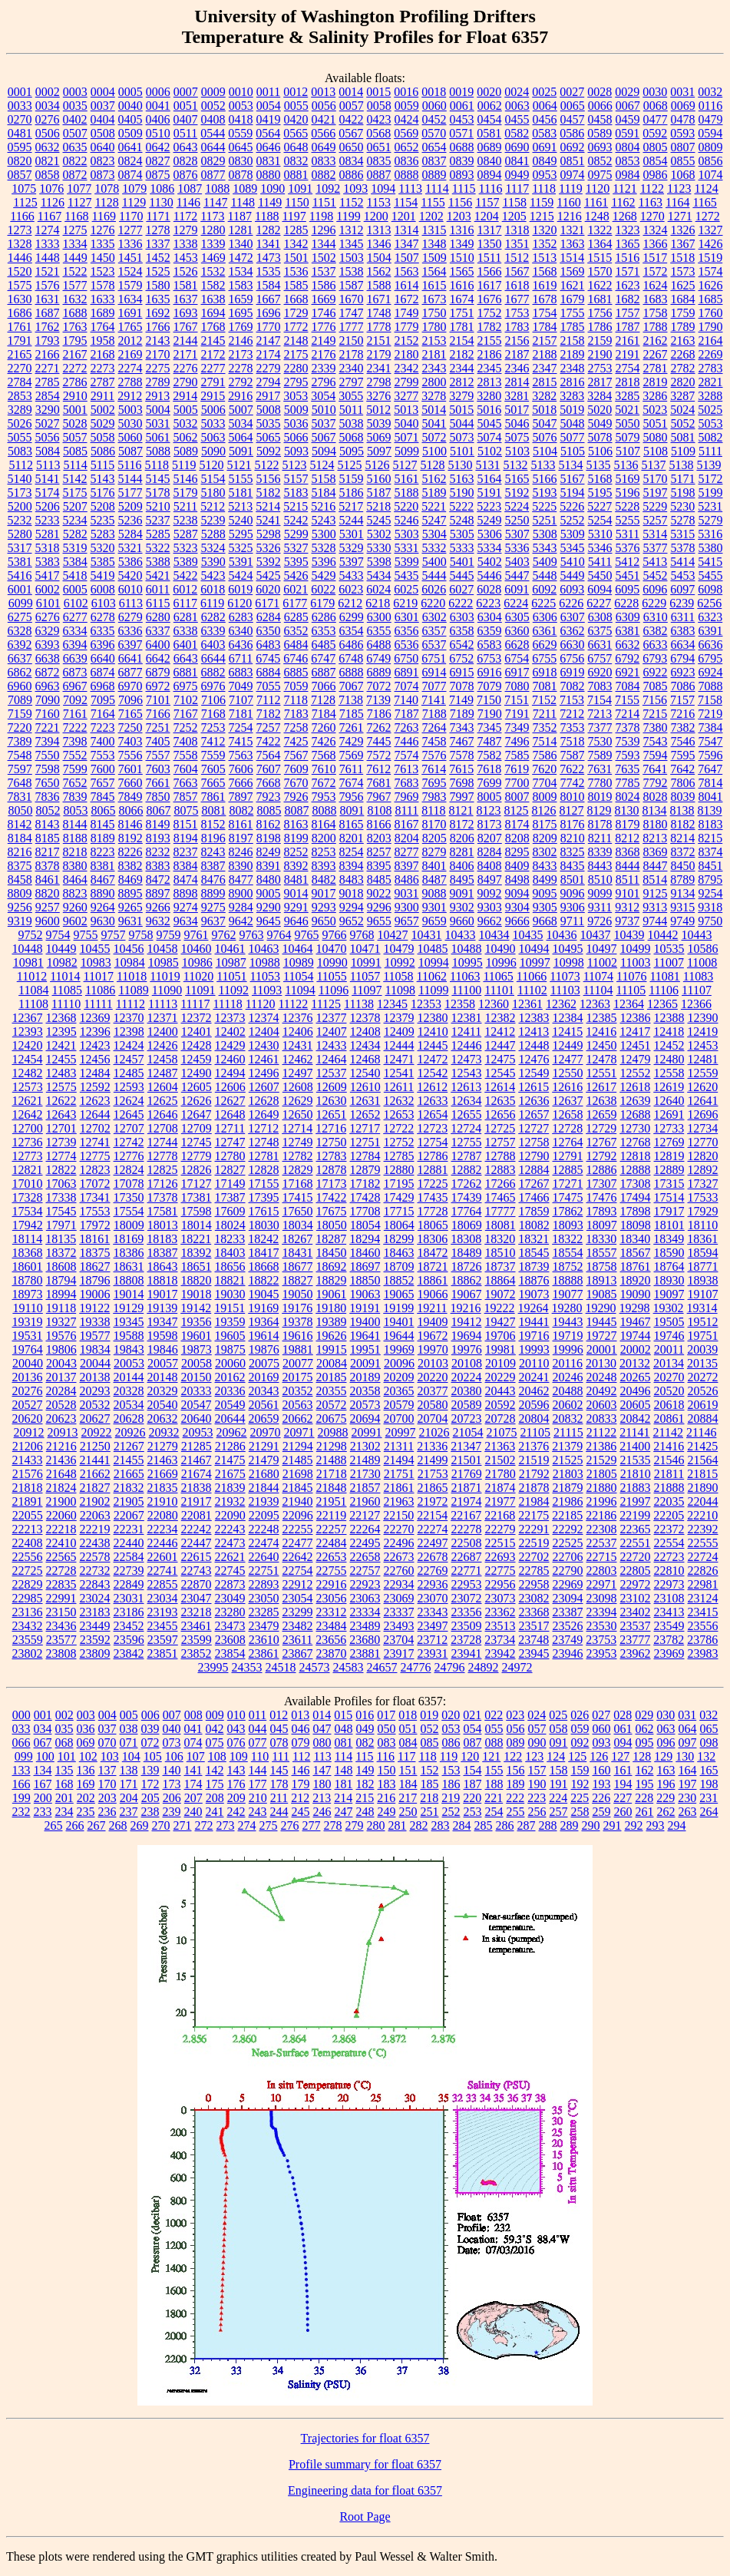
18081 (500, 1225)
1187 (240, 216)
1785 (572, 326)
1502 (324, 257)
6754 (516, 658)
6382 (655, 630)
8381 (103, 865)
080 (322, 1742)
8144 (75, 824)
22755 (331, 1570)
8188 (75, 838)
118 (427, 1756)
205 (150, 1797)
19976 (466, 1349)
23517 (534, 1625)
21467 (196, 1460)
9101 (628, 893)
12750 (331, 1142)
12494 (230, 1073)
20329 (162, 1390)
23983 (703, 1653)
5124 (321, 464)
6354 (351, 630)
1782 (489, 326)
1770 (268, 326)
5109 (683, 451)
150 (387, 1770)
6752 (461, 658)
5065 (268, 437)
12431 (297, 1045)
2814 (517, 382)
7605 (213, 768)
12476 (534, 1059)
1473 (268, 257)
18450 (331, 1252)
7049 (241, 686)
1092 (327, 188)
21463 (162, 1460)
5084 (47, 451)
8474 (185, 879)
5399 (407, 561)
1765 (130, 326)
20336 (230, 1390)
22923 (365, 1584)
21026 (434, 1432)
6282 (213, 616)
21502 (500, 1460)
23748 (533, 1639)
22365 (635, 1529)
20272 (703, 1377)
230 (687, 1797)
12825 (162, 1169)
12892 (703, 1169)
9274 (185, 907)
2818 (628, 382)
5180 (213, 492)
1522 (75, 271)
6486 (351, 644)
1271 (680, 216)
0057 (351, 105)
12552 (635, 1073)
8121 (461, 810)
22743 (196, 1570)
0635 (75, 147)
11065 (498, 976)
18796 (95, 1280)
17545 (61, 1211)
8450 (683, 865)
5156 (268, 478)
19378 (297, 1321)
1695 (241, 312)
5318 (47, 547)
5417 (47, 575)
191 (559, 1784)
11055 (331, 976)
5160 (379, 478)
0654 (434, 147)
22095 (264, 1515)
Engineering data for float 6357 (365, 2490)
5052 (683, 423)
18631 (129, 1266)
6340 (241, 630)
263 (688, 1811)
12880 (399, 1169)
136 (86, 1770)
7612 (378, 768)
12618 (634, 1086)
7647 (710, 768)
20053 (129, 1363)
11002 (602, 962)
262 (666, 1811)
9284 (241, 907)
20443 (500, 1390)
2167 (75, 354)
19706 (500, 1335)
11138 (359, 1003)
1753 (517, 312)
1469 (213, 257)
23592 (95, 1639)
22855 (162, 1584)
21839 (230, 1487)
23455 (162, 1625)
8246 (241, 851)
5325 (241, 547)
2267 (655, 354)
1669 (324, 299)
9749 (682, 921)
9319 (20, 921)
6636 (711, 644)
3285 (627, 395)
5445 (462, 575)
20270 (669, 1377)
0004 (103, 91)
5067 (324, 437)
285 (483, 1825)
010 (236, 1714)
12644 (95, 1114)
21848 (331, 1487)
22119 (331, 1515)
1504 (379, 257)
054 (473, 1728)
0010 (241, 91)
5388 (158, 561)
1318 (517, 229)
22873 (230, 1584)
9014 (296, 893)
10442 (663, 934)
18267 (297, 1238)
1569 (572, 271)
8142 (20, 824)
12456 (95, 1059)
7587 (572, 755)
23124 (703, 1598)
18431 (297, 1252)
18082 (534, 1225)
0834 (351, 160)
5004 (158, 409)
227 (622, 1797)
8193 (158, 838)
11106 (664, 990)
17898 (635, 1211)
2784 (20, 382)
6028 (489, 589)
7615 (461, 768)
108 (217, 1756)
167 (43, 1784)
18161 (94, 1238)
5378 (683, 547)
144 (258, 1770)
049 (365, 1728)
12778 (162, 1155)
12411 (466, 1031)
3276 (378, 395)
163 (666, 1770)
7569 (351, 755)
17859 (534, 1211)
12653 (399, 1114)
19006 (95, 1294)
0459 (628, 119)
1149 (270, 202)
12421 (61, 1045)
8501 (572, 879)
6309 (628, 616)
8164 (324, 824)
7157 (682, 699)
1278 (158, 229)
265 (54, 1825)
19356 (196, 1321)
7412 (213, 741)
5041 (434, 423)
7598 (47, 768)
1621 (572, 285)
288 (548, 1825)
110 (260, 1756)
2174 (268, 354)
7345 (489, 727)
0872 (75, 174)
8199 (296, 838)
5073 (462, 437)
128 (642, 1756)
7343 (462, 727)
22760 (399, 1570)
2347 (545, 368)
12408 (365, 1031)
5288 (213, 534)
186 (451, 1784)
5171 (683, 478)
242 (236, 1811)
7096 (130, 699)
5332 (434, 547)
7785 (628, 782)
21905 (129, 1501)
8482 (324, 879)
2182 (462, 354)
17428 (365, 1197)
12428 (196, 1045)
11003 (635, 962)
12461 (264, 1059)
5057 (75, 437)
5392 (268, 561)
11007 (669, 962)
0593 (682, 133)
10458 (162, 948)
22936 (433, 1584)
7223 (103, 727)
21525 (568, 1460)
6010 (130, 589)
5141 (47, 478)
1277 (130, 229)
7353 (572, 727)
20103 (433, 1363)
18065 (433, 1225)
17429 (399, 1197)
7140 (406, 699)
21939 (264, 1501)
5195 (600, 492)
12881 (433, 1169)
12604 (162, 1086)
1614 (407, 285)
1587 (351, 285)
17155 (264, 1183)
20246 (568, 1377)
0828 (185, 160)
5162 (434, 478)
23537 (635, 1625)
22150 (398, 1515)
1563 (407, 271)
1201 (403, 216)
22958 (534, 1584)
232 (21, 1811)
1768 (213, 326)
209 (236, 1797)
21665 (129, 1473)
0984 (628, 174)
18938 (703, 1280)
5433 (351, 575)
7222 (75, 727)
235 (86, 1811)
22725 (27, 1570)
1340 (241, 243)
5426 (296, 575)
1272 (707, 216)
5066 (296, 437)
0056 (324, 105)
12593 (129, 1086)
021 (472, 1714)
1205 (514, 216)
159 (580, 1770)
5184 (324, 492)
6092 (544, 589)
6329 (47, 630)
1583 (241, 285)
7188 (434, 713)
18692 (331, 1266)
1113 (410, 188)
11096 (333, 990)
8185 (47, 838)
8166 (379, 824)
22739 (129, 1570)
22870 (196, 1584)
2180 (407, 354)
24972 (517, 1667)
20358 (365, 1390)
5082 (711, 437)
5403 (517, 561)
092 (580, 1742)
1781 (462, 326)
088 (494, 1742)
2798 (379, 382)
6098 (710, 589)
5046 (517, 423)
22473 (230, 1542)
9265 (130, 907)
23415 (703, 1612)
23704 (398, 1639)
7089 (20, 699)
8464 (75, 879)
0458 (600, 119)
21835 (162, 1487)
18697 (365, 1266)
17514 (669, 1197)
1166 (22, 216)
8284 (489, 851)
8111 (406, 810)
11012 (32, 976)
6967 (75, 686)
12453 (703, 1045)
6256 (709, 603)
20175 (297, 1377)
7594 (655, 755)
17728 (433, 1211)
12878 (331, 1169)
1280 (213, 229)
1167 (49, 216)
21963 (399, 1501)
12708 (162, 1128)
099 (24, 1756)
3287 (682, 395)
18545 (534, 1252)
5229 (654, 506)
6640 (103, 658)
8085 (268, 810)
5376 (628, 547)
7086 (683, 686)
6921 (628, 672)
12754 (433, 1142)
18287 (330, 1238)
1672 (407, 299)
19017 (162, 1294)
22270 (399, 1529)
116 (386, 1756)
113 (322, 1756)
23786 (702, 1639)
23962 (635, 1653)
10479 (399, 948)
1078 (106, 188)
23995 (213, 1667)
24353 (247, 1667)
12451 (635, 1045)
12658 (568, 1114)
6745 (268, 658)
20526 (703, 1390)
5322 (158, 547)
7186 (379, 713)
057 (537, 1728)
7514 (545, 741)
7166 (158, 713)
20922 (96, 1432)
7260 (324, 727)
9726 (599, 921)
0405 (130, 119)
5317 (20, 547)
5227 (599, 506)
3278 (433, 395)
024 (536, 1714)
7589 (600, 755)
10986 (197, 962)
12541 (399, 1073)
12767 (601, 1142)
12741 (95, 1142)
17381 (196, 1197)
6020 (268, 589)
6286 (324, 616)
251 (430, 1811)
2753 (600, 368)
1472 (241, 257)
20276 (27, 1390)
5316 (710, 534)
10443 (697, 934)
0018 (433, 91)
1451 (130, 257)
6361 (545, 630)
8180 (655, 824)
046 (301, 1728)
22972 (635, 1584)
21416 (668, 1446)
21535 (635, 1460)
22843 (95, 1584)
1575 (20, 285)
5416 (20, 575)
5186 (351, 492)
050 (387, 1728)
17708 (365, 1211)
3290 (47, 409)
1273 (20, 229)
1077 (79, 188)
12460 (230, 1059)
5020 (599, 409)
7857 (185, 796)
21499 (433, 1460)
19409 (433, 1321)
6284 (268, 616)
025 (558, 1714)
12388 (669, 1017)
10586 (703, 948)
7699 (489, 782)
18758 (601, 1266)
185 (430, 1784)
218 (429, 1797)
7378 (628, 727)
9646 (296, 921)
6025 (406, 589)
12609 (331, 1086)
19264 (533, 1307)
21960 (365, 1501)
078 (279, 1742)
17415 (297, 1197)
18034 (297, 1225)
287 (526, 1825)
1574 (711, 271)
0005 (130, 91)
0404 (103, 119)
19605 (230, 1335)
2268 (683, 354)
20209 (399, 1377)
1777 (351, 326)
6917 (517, 672)
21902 (95, 1501)
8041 (711, 796)
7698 (462, 782)
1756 (600, 312)
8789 (682, 879)
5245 (379, 520)
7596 (711, 755)
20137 (61, 1377)
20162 (230, 1377)
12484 (95, 1073)
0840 (489, 160)
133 (21, 1770)
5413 (654, 561)
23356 (466, 1612)
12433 (331, 1045)
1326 (683, 229)
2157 (545, 340)
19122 (94, 1307)
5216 (323, 506)
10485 (433, 948)
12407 (331, 1031)
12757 (500, 1142)
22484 (331, 1542)
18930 (669, 1280)
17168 (297, 1183)
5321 (130, 547)
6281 (185, 616)
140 (172, 1770)
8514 (654, 879)
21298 (331, 1446)
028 (622, 1714)
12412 (499, 1031)
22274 (433, 1529)
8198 (268, 838)
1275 (75, 229)
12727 (533, 1128)
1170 (131, 216)
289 (569, 1825)
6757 (599, 658)
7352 (545, 727)
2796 (324, 382)
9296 (379, 907)
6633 (655, 644)
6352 (296, 630)
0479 (711, 119)
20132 (634, 1363)
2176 (324, 354)
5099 (407, 451)
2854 (47, 395)
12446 (466, 1045)
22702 (534, 1556)
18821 (230, 1280)
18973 (27, 1294)
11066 (532, 976)
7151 (516, 699)
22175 (533, 1515)
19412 (466, 1321)
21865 (433, 1487)
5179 (185, 492)
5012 (378, 409)
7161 (75, 713)
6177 (294, 603)
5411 (600, 561)
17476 (601, 1197)
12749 (297, 1142)
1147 (215, 202)
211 (279, 1797)
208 (215, 1797)
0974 (572, 174)
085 (430, 1742)
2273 (103, 368)
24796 (449, 1667)
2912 (129, 395)
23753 (601, 1639)
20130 (601, 1363)
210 (258, 1797)
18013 (162, 1225)
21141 (634, 1432)
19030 (230, 1294)
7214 (627, 713)
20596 (534, 1404)
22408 (27, 1542)
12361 (527, 1003)
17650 (297, 1211)
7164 (103, 713)
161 (623, 1770)
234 (64, 1811)
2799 (407, 382)
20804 (534, 1418)
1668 (296, 299)
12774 (61, 1155)
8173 (489, 824)
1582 (213, 285)
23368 (534, 1612)
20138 (95, 1377)
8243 (213, 851)
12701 (61, 1128)
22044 (703, 1501)
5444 (434, 575)
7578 (462, 755)
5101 (462, 451)
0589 (599, 133)
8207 (489, 838)
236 (107, 1811)
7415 (241, 741)
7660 (130, 782)
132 (706, 1756)
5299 (296, 534)
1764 (103, 326)
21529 (601, 1460)
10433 (460, 934)
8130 (627, 810)
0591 (627, 133)
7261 (351, 727)
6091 (516, 589)
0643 (185, 147)
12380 (433, 1017)
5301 (351, 534)
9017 (324, 893)
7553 (103, 755)
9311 (600, 907)
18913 (601, 1280)
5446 (489, 575)
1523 (103, 271)
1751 (462, 312)
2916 (240, 395)
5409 (545, 561)
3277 (406, 395)
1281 (241, 229)
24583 (348, 1667)
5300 (324, 534)
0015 (378, 91)
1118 (544, 188)
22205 (668, 1515)
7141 (433, 699)
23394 (601, 1612)
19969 (399, 1349)
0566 (323, 133)
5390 (213, 561)
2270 (20, 368)
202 (86, 1797)
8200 (324, 838)
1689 (103, 312)
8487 (434, 879)
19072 (500, 1294)
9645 (268, 921)
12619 (668, 1086)
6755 (544, 658)
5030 (130, 423)
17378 (162, 1197)
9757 (113, 934)
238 (150, 1811)
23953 (601, 1653)
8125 (516, 810)
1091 (300, 188)
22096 (297, 1515)
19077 (568, 1294)
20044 (95, 1363)
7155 (627, 699)
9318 (710, 907)
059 (580, 1728)
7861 (213, 796)
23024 (95, 1598)
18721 (433, 1266)
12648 (230, 1114)
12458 (162, 1059)
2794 (268, 382)
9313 (654, 907)
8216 (20, 851)
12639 (635, 1100)
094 (623, 1742)
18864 (500, 1280)
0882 (324, 174)
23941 (466, 1653)
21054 (468, 1432)
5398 (379, 561)
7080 (517, 686)
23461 (196, 1625)
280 (376, 1825)
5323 (185, 547)
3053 (295, 395)
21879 (568, 1487)
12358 (459, 1003)
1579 (130, 285)
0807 (683, 147)
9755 (86, 934)
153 (451, 1770)
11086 (100, 990)
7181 (241, 713)
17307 (601, 1183)
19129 (128, 1307)
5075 (517, 437)
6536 (407, 644)
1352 (545, 243)
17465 (500, 1197)
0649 (324, 147)
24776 (416, 1667)
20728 (500, 1418)
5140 (20, 478)
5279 (711, 520)
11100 (466, 990)
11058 (398, 976)
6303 (462, 616)
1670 (351, 299)
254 (494, 1811)
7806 (683, 782)
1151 (324, 202)
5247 (434, 520)
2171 (185, 354)
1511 (489, 257)
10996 (501, 962)
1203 (459, 216)
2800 (434, 382)
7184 (324, 713)
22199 (634, 1515)
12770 (703, 1142)
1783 (517, 326)
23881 (365, 1653)
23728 (466, 1639)
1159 (541, 202)
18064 (399, 1225)
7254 (241, 727)
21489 (365, 1460)
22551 (635, 1542)
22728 (61, 1570)
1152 (351, 202)
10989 (298, 962)
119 (448, 1756)
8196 (213, 838)
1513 (544, 257)
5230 (682, 506)
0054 (268, 105)
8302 (545, 851)
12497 (297, 1073)
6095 (627, 589)
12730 (634, 1128)
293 (655, 1825)
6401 (185, 644)
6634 (683, 644)
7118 (296, 699)
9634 (185, 921)
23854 (230, 1653)
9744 (654, 921)
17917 (669, 1211)
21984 (534, 1501)
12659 (601, 1114)
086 (451, 1742)
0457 (572, 119)
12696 (703, 1114)
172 (150, 1784)
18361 (702, 1238)
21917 (196, 1501)
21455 (129, 1460)
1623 (628, 285)
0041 (158, 105)
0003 (75, 91)
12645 (129, 1114)
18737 (500, 1266)
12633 (433, 1100)
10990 (332, 962)
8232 (158, 851)
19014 (129, 1294)
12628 (264, 1100)
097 (688, 1742)
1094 (383, 188)
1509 (434, 257)
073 (172, 1742)
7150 (489, 699)
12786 (433, 1155)
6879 (158, 672)
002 (64, 1714)
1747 (351, 312)
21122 (601, 1432)
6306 (545, 616)
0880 (268, 174)
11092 (234, 990)
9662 (489, 921)
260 (623, 1811)
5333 (462, 547)
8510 (600, 879)
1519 (710, 257)
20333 (196, 1390)
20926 (130, 1432)
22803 (601, 1570)
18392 (196, 1252)
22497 (433, 1542)
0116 (710, 105)
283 (440, 1825)
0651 (379, 147)
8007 (517, 796)
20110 (534, 1363)
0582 (516, 133)
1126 (52, 202)
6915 (462, 672)
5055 (20, 437)
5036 (296, 423)
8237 (185, 851)
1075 (24, 188)
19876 (264, 1349)
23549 (669, 1625)
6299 (351, 616)
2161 (628, 340)
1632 (75, 299)
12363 (595, 1003)
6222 (460, 603)
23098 (601, 1598)
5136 (625, 464)
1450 (103, 257)
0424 (407, 119)
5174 (47, 492)
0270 (20, 119)
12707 (129, 1128)
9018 (351, 893)
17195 (399, 1183)
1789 (683, 326)
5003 (130, 409)
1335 (103, 243)
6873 (75, 672)
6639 (75, 658)
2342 (407, 368)
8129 (599, 810)
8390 (241, 865)
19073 (534, 1294)
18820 (196, 1280)
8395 (379, 865)
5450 (600, 575)
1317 (489, 229)
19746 (669, 1335)
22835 (61, 1584)
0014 (351, 91)
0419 (268, 119)
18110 (703, 1225)
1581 (185, 285)
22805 (635, 1570)
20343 (264, 1390)
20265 (635, 1377)
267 (97, 1825)
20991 (367, 1432)
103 (110, 1756)
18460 (365, 1252)
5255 (628, 520)
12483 (61, 1073)
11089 (133, 990)
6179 (322, 603)
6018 (212, 589)
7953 (324, 796)
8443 (600, 865)
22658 (365, 1556)
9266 (158, 907)
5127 (404, 464)
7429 (351, 741)
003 (86, 1714)
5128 (432, 464)
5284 (130, 534)
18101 (669, 1225)
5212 (212, 506)
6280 (158, 616)
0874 (130, 174)
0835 (379, 160)
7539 (628, 741)
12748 (264, 1142)
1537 (324, 271)
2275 (158, 368)
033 (21, 1728)
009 (215, 1714)
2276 (185, 368)
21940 (297, 1501)
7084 (628, 686)
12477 (568, 1059)
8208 (517, 838)
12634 (466, 1100)
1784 (545, 326)
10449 (61, 948)
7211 (545, 713)
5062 (185, 437)
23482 (297, 1625)
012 (278, 1714)
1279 (185, 229)
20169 (264, 1377)
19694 (466, 1335)
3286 (654, 395)
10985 (163, 962)
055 (494, 1728)
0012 (295, 91)
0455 (517, 119)
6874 (103, 672)
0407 (185, 119)
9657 (407, 921)
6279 (130, 616)
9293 (324, 907)
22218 (61, 1529)
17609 (230, 1211)
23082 (534, 1598)
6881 (185, 672)
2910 (75, 395)
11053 (265, 976)
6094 (599, 589)
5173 (20, 492)
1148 (242, 202)
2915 (212, 395)
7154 (599, 699)
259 (602, 1811)
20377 (433, 1390)
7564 (268, 755)
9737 (627, 921)
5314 (654, 534)
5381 (20, 561)
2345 (489, 368)
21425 (702, 1446)
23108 (669, 1598)
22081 (196, 1515)
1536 (296, 271)
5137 (653, 464)
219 (450, 1797)
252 (451, 1811)
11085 (67, 990)
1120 (597, 188)
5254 (600, 520)
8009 (545, 796)
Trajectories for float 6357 (365, 2438)
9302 (462, 907)
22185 (567, 1515)
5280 (20, 534)
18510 (500, 1252)
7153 (572, 699)
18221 (195, 1238)
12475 (500, 1059)
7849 (130, 796)
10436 (562, 934)
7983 (434, 796)
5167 (572, 478)
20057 (162, 1363)
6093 (572, 589)
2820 (683, 382)
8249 (268, 851)
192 (580, 1784)
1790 (711, 326)
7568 (324, 755)
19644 (399, 1335)
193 (602, 1784)
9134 (683, 893)
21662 (95, 1473)
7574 (407, 755)
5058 (103, 437)
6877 (130, 672)
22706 (568, 1556)
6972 (158, 686)
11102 (532, 990)
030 (665, 1714)
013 (300, 1714)
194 (623, 1784)
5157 (296, 478)
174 (193, 1784)
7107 (241, 699)
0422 (351, 119)
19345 (129, 1321)
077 (258, 1742)
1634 (130, 299)
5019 (572, 409)
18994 (61, 1294)
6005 (75, 589)
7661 (158, 782)
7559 (213, 755)
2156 (517, 340)
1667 (268, 299)
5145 (158, 478)
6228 (626, 603)
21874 (500, 1487)
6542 (462, 644)
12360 (493, 1003)
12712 (263, 1128)
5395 (296, 561)
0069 (683, 105)
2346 (517, 368)
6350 (268, 630)
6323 (710, 616)
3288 (710, 395)
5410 (572, 561)
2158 (572, 340)
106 (174, 1756)
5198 (683, 492)
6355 (379, 630)
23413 (669, 1612)
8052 (47, 810)
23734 (499, 1639)
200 (43, 1797)
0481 (20, 133)
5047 (545, 423)
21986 (568, 1501)
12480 (669, 1059)
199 (21, 1797)
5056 (47, 437)
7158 (710, 699)
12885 (568, 1169)
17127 (196, 1183)
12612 (432, 1086)
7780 (600, 782)
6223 (488, 603)
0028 (599, 91)
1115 (464, 188)
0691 (545, 147)
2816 (572, 382)
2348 (572, 368)
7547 (711, 741)
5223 (489, 506)
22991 (61, 1598)
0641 (130, 147)
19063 (365, 1294)
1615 (434, 285)
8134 (654, 810)
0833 (324, 160)
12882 (466, 1169)
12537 (331, 1073)
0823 (103, 160)
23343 (433, 1612)
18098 (635, 1225)
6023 (351, 589)
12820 (703, 1155)
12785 (399, 1155)
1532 (213, 271)
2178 (351, 354)
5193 (545, 492)
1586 (324, 285)
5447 (517, 575)
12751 (365, 1142)
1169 (104, 216)
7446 (407, 741)
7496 (517, 741)
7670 (296, 782)
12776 (129, 1155)
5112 (21, 464)
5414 (682, 561)
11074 (598, 976)
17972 (95, 1225)
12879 (365, 1169)
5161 (407, 478)
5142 (75, 478)
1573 (683, 271)
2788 (130, 382)
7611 (351, 768)
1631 (47, 299)
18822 (264, 1280)
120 (470, 1756)
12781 (264, 1155)
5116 (129, 464)
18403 (230, 1252)
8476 (213, 879)
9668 (545, 921)
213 (321, 1797)
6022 (323, 589)
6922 (655, 672)
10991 (366, 962)
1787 (628, 326)
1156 (460, 202)
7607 (268, 768)
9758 (141, 934)
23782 (668, 1639)
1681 (600, 299)
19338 (95, 1321)
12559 (703, 1073)
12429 (230, 1045)
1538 (351, 271)
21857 (365, 1487)
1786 (600, 326)
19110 (27, 1307)
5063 (213, 437)
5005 (185, 409)
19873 (196, 1349)
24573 (314, 1667)
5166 (545, 478)
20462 (534, 1390)
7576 (434, 755)
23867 (297, 1653)
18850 (365, 1280)
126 (599, 1756)
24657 (382, 1667)
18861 (433, 1280)
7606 (241, 768)
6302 (434, 616)
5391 (241, 561)
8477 (241, 879)
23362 (500, 1612)
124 (556, 1756)
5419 (103, 575)
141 (193, 1770)
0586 (572, 133)
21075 (502, 1432)
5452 (655, 575)
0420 (296, 119)
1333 (47, 243)
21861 (399, 1487)
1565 (462, 271)
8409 (517, 865)
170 (107, 1784)
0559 (240, 133)
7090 (47, 699)
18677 (297, 1266)
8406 (462, 865)
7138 (351, 699)
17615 (264, 1211)
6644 (213, 658)
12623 (95, 1100)
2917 (268, 395)
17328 (27, 1197)
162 (645, 1770)
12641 (703, 1100)
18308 (466, 1238)
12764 (568, 1142)
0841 (517, 160)
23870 (331, 1653)
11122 (293, 1003)
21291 (264, 1446)
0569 (406, 133)
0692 (572, 147)
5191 (489, 492)
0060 (434, 105)
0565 (295, 133)
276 (290, 1825)
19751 (703, 1335)
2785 (47, 382)
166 (21, 1784)
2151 (379, 340)
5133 (542, 464)
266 (75, 1825)
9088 (434, 893)
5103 (517, 451)
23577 (61, 1639)
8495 (462, 879)
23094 (568, 1598)
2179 (379, 354)
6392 (20, 644)
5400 (434, 561)
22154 (432, 1515)
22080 (162, 1515)
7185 (351, 713)
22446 (162, 1542)
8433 (545, 865)
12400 (162, 1031)
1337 (158, 243)
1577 (75, 285)
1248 (597, 216)
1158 (515, 202)
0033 (20, 105)
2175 (296, 354)
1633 (103, 299)
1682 (628, 299)
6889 (379, 672)
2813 (489, 382)
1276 (103, 229)
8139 (710, 810)
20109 (500, 1363)
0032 (710, 91)
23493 (399, 1625)
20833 (601, 1418)
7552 (75, 755)
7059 (296, 686)
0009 (213, 91)
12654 (433, 1114)
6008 (103, 589)
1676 (489, 299)
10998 (568, 962)
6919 (572, 672)
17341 (95, 1197)
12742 (129, 1142)
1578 (103, 285)
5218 (378, 506)
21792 (534, 1473)
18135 (60, 1238)
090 (537, 1742)
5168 (600, 478)
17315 (669, 1183)
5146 (185, 478)
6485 (324, 644)
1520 (20, 271)
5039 (379, 423)
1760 (711, 312)
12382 (500, 1017)
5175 (75, 492)
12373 (230, 1017)
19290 (601, 1307)
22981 (703, 1584)
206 (172, 1797)
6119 (212, 603)
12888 (635, 1169)
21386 (601, 1446)
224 (558, 1797)
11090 (167, 990)
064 (688, 1728)
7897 (241, 796)
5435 (407, 575)
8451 (711, 865)
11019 (165, 976)
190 (537, 1784)
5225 (544, 506)
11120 (261, 1003)
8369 (655, 851)
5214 (268, 506)
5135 (598, 464)
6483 (268, 644)
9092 (489, 893)
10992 (400, 962)
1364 (600, 243)
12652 (365, 1114)
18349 (668, 1238)
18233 (229, 1238)
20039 (702, 1349)
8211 (600, 838)
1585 (296, 285)
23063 (365, 1598)
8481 (296, 879)
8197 (241, 838)
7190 (489, 713)
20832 (568, 1418)
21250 (95, 1446)
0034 (47, 105)
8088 (324, 810)
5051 (655, 423)
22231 (129, 1529)
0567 (351, 133)
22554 (669, 1542)
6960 (20, 686)
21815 (702, 1473)
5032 (185, 423)
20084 (331, 1363)
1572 (655, 271)
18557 (601, 1252)
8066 (130, 810)
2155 (489, 340)
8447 (655, 865)
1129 (134, 202)
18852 (399, 1280)
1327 (711, 229)
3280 (489, 395)
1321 (572, 229)
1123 (679, 188)
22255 (297, 1529)
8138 (682, 810)
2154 (462, 340)
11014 (65, 976)
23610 (264, 1639)
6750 (406, 658)
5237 (158, 520)
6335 (103, 630)
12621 (27, 1100)
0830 (241, 160)
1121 (624, 188)
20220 (433, 1377)
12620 (702, 1086)
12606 (230, 1086)
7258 (296, 727)
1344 (324, 243)
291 (612, 1825)
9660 (462, 921)
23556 (703, 1625)
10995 (467, 962)
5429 (324, 575)
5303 (407, 534)
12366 (696, 1003)
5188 (407, 492)
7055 (268, 686)
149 (365, 1770)
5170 (655, 478)
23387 (568, 1612)
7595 (683, 755)
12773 (27, 1155)
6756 (572, 658)
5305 (462, 534)
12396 (95, 1031)
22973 (669, 1584)
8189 (103, 838)
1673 (434, 299)
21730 (365, 1473)
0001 (20, 91)
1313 (379, 229)
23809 (95, 1653)
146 (301, 1770)
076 (236, 1742)
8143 (47, 824)
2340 (351, 368)
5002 (103, 409)
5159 (351, 478)
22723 (669, 1556)
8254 (351, 851)
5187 (379, 492)
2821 (711, 382)
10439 (629, 934)
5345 (572, 547)
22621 (230, 1556)
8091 (351, 810)
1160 (568, 202)
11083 (698, 976)
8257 (379, 851)
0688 (462, 147)
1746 (324, 312)
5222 (461, 506)
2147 (268, 340)
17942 (27, 1225)
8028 (655, 796)
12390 (703, 1017)
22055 (27, 1515)
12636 (534, 1100)
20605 (635, 1404)
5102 (489, 451)
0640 (103, 147)
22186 (601, 1515)
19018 (196, 1294)
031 (687, 1714)
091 (559, 1742)
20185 (331, 1377)
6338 (185, 630)
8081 (213, 810)
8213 (654, 838)
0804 (628, 147)
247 (344, 1811)
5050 (628, 423)
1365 (628, 243)
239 (172, 1811)
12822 (61, 1169)
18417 (264, 1252)
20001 (601, 1349)
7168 (213, 713)
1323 (628, 229)
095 (645, 1742)
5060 (130, 437)
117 (406, 1756)
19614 (264, 1335)
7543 (655, 741)
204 (129, 1797)
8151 (185, 824)
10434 (494, 934)
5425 (268, 575)
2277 (213, 368)
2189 (572, 354)
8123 (489, 810)
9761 (196, 934)
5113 (48, 464)
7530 (600, 741)
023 (515, 1714)
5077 (572, 437)
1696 (268, 312)
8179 (628, 824)
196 (666, 1784)
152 (430, 1770)
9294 (351, 907)
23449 (95, 1625)
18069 (466, 1225)
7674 (351, 782)
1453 (185, 257)
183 (387, 1784)
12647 (196, 1114)
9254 (711, 893)
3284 (599, 395)
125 (577, 1756)
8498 (517, 879)
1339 (213, 243)
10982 (62, 962)
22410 (61, 1542)
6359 (489, 630)
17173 (331, 1183)
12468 (365, 1059)
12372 (196, 1017)
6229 (654, 603)
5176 (103, 492)
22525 (568, 1542)
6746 (295, 658)
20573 (365, 1404)
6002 (47, 589)
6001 (20, 589)
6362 (572, 630)
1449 (75, 257)
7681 (379, 782)
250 (408, 1811)
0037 (103, 105)
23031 (129, 1598)
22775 (500, 1570)
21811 (669, 1473)
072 (150, 1742)
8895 (130, 893)
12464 (331, 1059)
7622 (572, 768)
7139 (378, 699)
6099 (20, 603)
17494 (635, 1197)
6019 (240, 589)
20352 (297, 1390)
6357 (434, 630)
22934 (399, 1584)
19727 (601, 1335)
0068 (655, 105)
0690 (517, 147)
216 (386, 1797)
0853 (628, 160)
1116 (491, 188)
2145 (213, 340)
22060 (61, 1515)
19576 (61, 1335)
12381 (466, 1017)
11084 (33, 990)
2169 (130, 354)
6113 (131, 603)
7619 (516, 768)
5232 (20, 520)
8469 (130, 879)
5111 (710, 451)
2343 (434, 368)
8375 (20, 865)
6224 (516, 603)
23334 (365, 1612)
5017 (516, 409)
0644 (213, 147)
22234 (162, 1529)
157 (537, 1770)
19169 (263, 1307)
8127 (572, 810)
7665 (213, 782)
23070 (433, 1598)
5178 (158, 492)
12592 (95, 1086)
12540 (365, 1073)
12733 (668, 1128)
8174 (517, 824)
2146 (241, 340)
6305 (517, 616)
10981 (28, 962)
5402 (489, 561)
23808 (61, 1653)
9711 (572, 921)
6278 (103, 616)
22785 (534, 1570)
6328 (20, 630)
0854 (655, 160)
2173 (241, 354)
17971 (61, 1225)
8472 (158, 879)
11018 (132, 976)
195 (645, 1784)
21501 (466, 1460)
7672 (324, 782)
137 (107, 1770)
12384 (568, 1017)
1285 (296, 229)
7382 (683, 727)
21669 (162, 1473)
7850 (158, 796)
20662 (297, 1418)
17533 (703, 1197)
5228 (627, 506)
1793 (47, 340)
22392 (703, 1529)
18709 (399, 1266)
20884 (703, 1418)
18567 (635, 1252)
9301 (434, 907)
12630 (331, 1100)
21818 (27, 1487)
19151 (229, 1307)
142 (215, 1770)
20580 (433, 1404)
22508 (466, 1542)
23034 (162, 1598)
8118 (433, 810)
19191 (364, 1307)
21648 (61, 1473)
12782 (297, 1155)
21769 (466, 1473)
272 (204, 1825)
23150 (61, 1612)
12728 (567, 1128)
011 (257, 1714)
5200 (20, 506)
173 (172, 1784)
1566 (489, 271)
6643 (185, 658)
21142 (668, 1432)
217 (407, 1797)
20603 (601, 1404)
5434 (379, 575)
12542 (433, 1073)
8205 (434, 838)
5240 (241, 520)
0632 (47, 147)
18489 (466, 1252)
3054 (323, 395)
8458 (20, 879)
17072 (95, 1183)
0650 (351, 147)
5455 (711, 575)
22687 (466, 1556)
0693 (600, 147)
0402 (75, 119)
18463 (399, 1252)
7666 (241, 782)
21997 (635, 1501)
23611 (297, 1639)
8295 (517, 851)
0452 (434, 119)
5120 (211, 464)
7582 (489, 755)
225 (579, 1797)
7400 (103, 741)
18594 (703, 1252)
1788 (655, 326)
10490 (500, 948)
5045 (489, 423)
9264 (103, 907)
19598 (162, 1335)
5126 (377, 464)
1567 (517, 271)
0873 (103, 174)
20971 (299, 1432)
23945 (534, 1653)
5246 (407, 520)
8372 (683, 851)
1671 (379, 299)
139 (150, 1770)
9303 (489, 907)
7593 (628, 755)
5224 (516, 506)
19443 (568, 1321)
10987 (231, 962)
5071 (407, 437)
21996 (601, 1501)
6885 (296, 672)
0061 (462, 105)
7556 (130, 755)
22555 (703, 1542)
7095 (103, 699)
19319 (27, 1321)
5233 (47, 520)
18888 (568, 1280)
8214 (682, 838)
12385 (601, 1017)
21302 (365, 1446)
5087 (130, 451)
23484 (331, 1625)
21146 (701, 1432)
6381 (628, 630)
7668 (268, 782)
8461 (47, 879)
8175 (545, 824)
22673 (399, 1556)
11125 (326, 1003)
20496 (635, 1390)
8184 (20, 838)
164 (688, 1770)
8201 (351, 838)
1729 (296, 312)
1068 (683, 174)
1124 (706, 188)
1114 (437, 188)
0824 (130, 160)
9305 (545, 907)
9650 (324, 921)
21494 (399, 1460)
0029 (627, 91)
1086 (162, 188)
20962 (231, 1432)
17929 (703, 1211)
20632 (162, 1418)
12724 (466, 1128)
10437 (595, 934)
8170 (434, 824)
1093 (355, 188)
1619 (545, 285)
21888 (669, 1487)
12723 (432, 1128)
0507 (75, 133)
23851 (162, 1653)
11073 (565, 976)
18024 (230, 1225)
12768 (635, 1142)
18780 (27, 1280)
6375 (600, 630)
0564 (268, 133)
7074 (407, 686)
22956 (500, 1584)
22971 (601, 1584)
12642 (27, 1114)
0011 (268, 91)
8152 (213, 824)
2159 (600, 340)
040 (172, 1728)
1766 (158, 326)
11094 (300, 990)
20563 (297, 1404)
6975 (185, 686)
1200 (376, 216)
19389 (331, 1321)
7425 (296, 741)
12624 (129, 1100)
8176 (572, 824)
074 (193, 1742)
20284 (61, 1390)
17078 (129, 1183)
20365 (399, 1390)
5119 (184, 464)
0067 (628, 105)
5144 (130, 478)
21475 (230, 1460)
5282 (75, 534)
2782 (683, 368)
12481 (703, 1059)
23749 (567, 1639)
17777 (500, 1211)
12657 (534, 1114)
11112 (130, 1003)
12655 (466, 1114)
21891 (27, 1501)
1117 (517, 188)
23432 (27, 1625)
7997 (462, 796)
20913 (63, 1432)
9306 (572, 907)
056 (516, 1728)
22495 (365, 1542)
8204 (407, 838)
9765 (307, 934)
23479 (264, 1625)
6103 (103, 603)
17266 (500, 1183)
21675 (230, 1473)
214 (343, 1797)
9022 (379, 893)
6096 (654, 589)
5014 (433, 409)
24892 (483, 1667)
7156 (654, 699)
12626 (196, 1100)
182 (365, 1784)
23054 (297, 1598)
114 (343, 1756)
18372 (61, 1252)
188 (494, 1784)
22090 (230, 1515)
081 (344, 1742)
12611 (399, 1086)
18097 (601, 1225)
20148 (162, 1377)
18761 (635, 1266)
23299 (297, 1612)
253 (473, 1811)
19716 (534, 1335)
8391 (268, 865)
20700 (399, 1418)
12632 (399, 1100)
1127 (79, 202)
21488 (331, 1460)
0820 (20, 160)
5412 (627, 561)
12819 (669, 1155)
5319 (75, 547)
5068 (351, 437)
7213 (599, 713)
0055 (296, 105)
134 (43, 1770)
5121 (238, 464)
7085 (655, 686)
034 (43, 1728)
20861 (669, 1418)
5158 (324, 478)
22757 (365, 1570)
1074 (711, 174)
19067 (466, 1294)
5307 (517, 534)
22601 (162, 1556)
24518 (281, 1667)
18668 (264, 1266)
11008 (702, 962)
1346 (379, 243)
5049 (600, 423)
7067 (351, 686)
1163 (650, 202)
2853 (20, 395)
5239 (213, 520)
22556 (27, 1556)
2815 (545, 382)
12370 (129, 1017)
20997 (400, 1432)
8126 (544, 810)
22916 (331, 1584)
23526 (568, 1625)
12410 (433, 1031)
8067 (158, 810)
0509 (130, 133)
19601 (196, 1335)
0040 (130, 105)
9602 (75, 921)
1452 (158, 257)
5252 (572, 520)
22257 (331, 1529)
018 (407, 1714)
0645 (241, 147)
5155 (241, 478)
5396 (324, 561)
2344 (462, 368)
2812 (462, 382)
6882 (213, 672)
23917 (399, 1653)
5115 (102, 464)
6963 (47, 686)
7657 (103, 782)
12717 (364, 1128)
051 (408, 1728)
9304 (517, 907)
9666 (517, 921)
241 (215, 1811)
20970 (265, 1432)
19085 (601, 1294)
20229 (500, 1377)
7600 (103, 768)
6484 (296, 644)
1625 (683, 285)
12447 (500, 1045)
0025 (544, 91)
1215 (542, 216)
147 (322, 1770)
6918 (545, 672)
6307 (572, 616)
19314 (702, 1307)
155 (494, 1770)
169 (86, 1784)
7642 (682, 768)
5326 (268, 547)
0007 (185, 91)
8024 (628, 796)
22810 (669, 1570)
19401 (399, 1321)
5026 (20, 423)
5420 (130, 575)
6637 (20, 658)
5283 (103, 534)
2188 (545, 354)
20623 (61, 1418)
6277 (75, 616)
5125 (349, 464)
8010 (572, 796)
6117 (185, 603)
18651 (196, 1266)
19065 (399, 1294)
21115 (568, 1432)
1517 (654, 257)
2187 (517, 354)
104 (131, 1756)
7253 (213, 727)
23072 (466, 1598)
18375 (95, 1252)
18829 (331, 1280)
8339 (600, 851)
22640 (264, 1556)
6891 (407, 672)
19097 (669, 1294)
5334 (489, 547)
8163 (296, 824)
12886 (601, 1169)
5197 (655, 492)
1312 (351, 229)
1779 (407, 326)
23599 (196, 1639)
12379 (399, 1017)
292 (634, 1825)
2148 (296, 340)
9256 (20, 907)
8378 (47, 865)
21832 (129, 1487)
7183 (296, 713)
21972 (433, 1501)
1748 (379, 312)
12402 (230, 1031)
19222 (499, 1307)
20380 (466, 1390)
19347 (162, 1321)
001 (43, 1714)
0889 (434, 174)
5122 (266, 464)
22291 (534, 1529)
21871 (466, 1487)
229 (665, 1797)
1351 (517, 243)
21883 (635, 1487)
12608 (297, 1086)
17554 (129, 1211)
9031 (407, 893)
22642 (297, 1556)
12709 (196, 1128)
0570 (433, 133)
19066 (433, 1294)
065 (709, 1728)
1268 (625, 216)
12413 (533, 1031)
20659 (264, 1418)
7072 (379, 686)
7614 (433, 768)
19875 (230, 1349)
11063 (465, 976)
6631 (600, 644)
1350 (489, 243)
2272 (75, 368)
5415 (710, 561)
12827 (230, 1169)
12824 (129, 1169)
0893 (462, 174)
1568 (545, 271)
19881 (297, 1349)
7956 (351, 796)
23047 (196, 1598)
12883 (500, 1169)
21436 (61, 1460)
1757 (628, 312)
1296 (324, 229)
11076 (631, 976)
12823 (95, 1169)
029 (644, 1714)
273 (225, 1825)
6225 (543, 603)
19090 (635, 1294)
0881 (296, 174)
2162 (655, 340)
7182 (268, 713)
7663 (185, 782)
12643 (61, 1114)
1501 (296, 257)
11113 (162, 1003)
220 (472, 1797)
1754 (545, 312)
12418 (668, 1031)
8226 (130, 851)
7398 (75, 741)
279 (354, 1825)
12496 (264, 1073)
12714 (297, 1128)
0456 (545, 119)
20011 (669, 1349)
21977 (500, 1501)
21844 (264, 1487)
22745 (230, 1570)
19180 (330, 1307)
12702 (95, 1128)
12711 (230, 1128)
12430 (264, 1045)
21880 (601, 1487)
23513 (500, 1625)
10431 (426, 934)
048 (344, 1728)
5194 (572, 492)
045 (279, 1728)
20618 (669, 1404)
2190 (600, 354)
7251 (158, 727)
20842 (635, 1418)
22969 (568, 1584)
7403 (130, 741)
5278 (683, 520)
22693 (500, 1556)
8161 (241, 824)
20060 (230, 1363)
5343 (545, 547)
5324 (213, 547)
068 (64, 1742)
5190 (462, 492)
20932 (164, 1432)
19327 (61, 1321)
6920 (600, 672)
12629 (297, 1100)
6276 (47, 616)
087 (473, 1742)
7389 (20, 741)
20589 (466, 1404)
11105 (631, 990)
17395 (264, 1197)
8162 (268, 824)
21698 (297, 1473)
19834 (95, 1349)
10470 (331, 948)
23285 (264, 1612)
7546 (683, 741)
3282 (544, 395)
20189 (365, 1377)
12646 (162, 1114)
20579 (399, 1404)
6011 (158, 589)
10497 (601, 948)
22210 (702, 1515)
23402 (635, 1612)
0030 (654, 91)
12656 (500, 1114)
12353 (426, 1003)
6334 (75, 630)
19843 (129, 1349)
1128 (106, 202)
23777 (634, 1639)
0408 (213, 119)
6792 (627, 658)
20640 (196, 1418)
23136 (27, 1612)
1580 (158, 285)
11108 (33, 1003)
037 (107, 1728)
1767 (185, 326)
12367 (27, 1017)
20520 (669, 1390)
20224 (466, 1377)
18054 (365, 1225)
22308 (601, 1529)
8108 (379, 810)
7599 (75, 768)
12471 (399, 1059)
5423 (213, 575)
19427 (500, 1321)
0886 (351, 174)
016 (364, 1714)
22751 (264, 1570)
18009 (129, 1225)
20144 (129, 1377)
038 (129, 1728)
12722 (398, 1128)
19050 (297, 1294)
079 (301, 1742)
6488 (379, 644)
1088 (217, 188)
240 (193, 1811)
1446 (20, 257)
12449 (568, 1045)
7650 (47, 782)
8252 (296, 851)
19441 (534, 1321)
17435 (433, 1197)
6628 (517, 644)
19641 (365, 1335)
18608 (61, 1266)
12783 (331, 1155)
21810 (635, 1473)
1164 (677, 202)
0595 (20, 147)
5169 (628, 478)
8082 (241, 810)
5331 (407, 547)
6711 (241, 658)
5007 (241, 409)
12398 (129, 1031)
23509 (466, 1625)
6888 (351, 672)
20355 (331, 1390)
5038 (351, 423)
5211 (185, 506)
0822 (75, 160)
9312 (627, 907)
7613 (406, 768)
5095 (351, 451)
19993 (534, 1349)
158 (559, 1770)
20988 (333, 1432)
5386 (130, 561)
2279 (268, 368)
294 (677, 1825)
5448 (545, 575)
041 (193, 1728)
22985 (27, 1598)
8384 (185, 865)
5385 (103, 561)
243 (258, 1811)
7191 (517, 713)
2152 (407, 340)
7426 (324, 741)
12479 (635, 1059)
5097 (379, 451)
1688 (75, 312)
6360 (517, 630)
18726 (466, 1266)
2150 (351, 340)
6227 (598, 603)
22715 (601, 1556)
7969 (407, 796)
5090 (213, 451)
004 (107, 1714)
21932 (230, 1501)
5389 (185, 561)
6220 (433, 603)
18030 (264, 1225)
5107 (628, 451)
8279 (434, 851)
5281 (47, 534)
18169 (128, 1238)
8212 (627, 838)
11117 (195, 1003)
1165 (704, 202)
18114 (27, 1238)
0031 (682, 91)
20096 (399, 1363)
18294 (364, 1238)
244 (279, 1811)
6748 (351, 658)
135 (64, 1770)
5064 (241, 437)
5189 (434, 492)
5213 (240, 506)
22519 (534, 1542)
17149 (230, 1183)
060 (602, 1728)
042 (215, 1728)
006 (150, 1714)
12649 (264, 1114)
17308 (635, 1183)
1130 (161, 202)
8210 (572, 838)
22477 (297, 1542)
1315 (434, 229)
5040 (407, 423)
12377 (331, 1017)
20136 (27, 1377)
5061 (158, 437)
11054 (298, 976)
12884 (534, 1169)
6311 (683, 616)
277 (311, 1825)
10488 (466, 948)
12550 (568, 1073)
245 (301, 1811)
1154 (406, 202)
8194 (185, 838)
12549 (534, 1073)
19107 (703, 1294)
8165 (351, 824)
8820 (47, 893)
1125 (25, 202)
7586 (545, 755)
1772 (296, 326)
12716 (330, 1128)
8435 (572, 865)
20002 (635, 1349)
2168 (103, 354)
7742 (572, 782)
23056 (331, 1598)
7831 (20, 796)
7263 (407, 727)
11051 (231, 976)
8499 (545, 879)
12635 (500, 1100)
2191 (628, 354)
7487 (489, 741)
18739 (534, 1266)
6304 (489, 616)
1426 (711, 243)
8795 (710, 879)
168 (64, 1784)
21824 (61, 1487)
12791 (568, 1155)
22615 (196, 1556)
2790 (185, 382)
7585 (517, 755)
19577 (95, 1335)
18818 (162, 1280)
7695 (434, 782)
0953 (545, 174)
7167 (185, 713)
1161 (596, 202)
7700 (517, 782)
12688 (635, 1114)
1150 (297, 202)
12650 (297, 1114)
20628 (129, 1418)
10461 (230, 948)
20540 (162, 1404)
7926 (296, 796)
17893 (601, 1211)
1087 (189, 188)
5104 (545, 451)
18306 (432, 1238)
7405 (158, 741)
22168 (499, 1515)
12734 (702, 1128)
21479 (264, 1460)
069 (86, 1742)
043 (236, 1728)
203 (107, 1797)
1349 (462, 243)
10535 (669, 948)
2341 (379, 368)
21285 (196, 1446)
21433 (27, 1460)
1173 (212, 216)
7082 (572, 686)
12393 (27, 1031)
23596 (129, 1639)
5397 (351, 561)
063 (666, 1728)
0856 (711, 160)
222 (515, 1797)
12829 (297, 1169)
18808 (129, 1280)
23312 (331, 1612)
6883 (241, 672)
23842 (129, 1653)
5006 (213, 409)
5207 (75, 506)
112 (301, 1756)
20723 (466, 1418)
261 (645, 1811)
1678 (545, 299)
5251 (545, 520)
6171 (267, 603)
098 (709, 1742)
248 (365, 1811)
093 (602, 1742)
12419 (702, 1031)
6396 (103, 644)
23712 (432, 1639)
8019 (600, 796)
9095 (545, 893)
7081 (545, 686)
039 (150, 1728)
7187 (407, 713)
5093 (296, 451)
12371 (162, 1017)
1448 (47, 257)
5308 (545, 534)
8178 (600, 824)
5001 (75, 409)
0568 (378, 133)
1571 (628, 271)
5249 (489, 520)
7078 (462, 686)
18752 (568, 1266)
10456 (129, 948)
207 (193, 1797)
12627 (230, 1100)
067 (43, 1742)
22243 (230, 1529)
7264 (434, 727)
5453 (683, 575)
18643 (162, 1266)
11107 (697, 990)
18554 (568, 1252)
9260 (75, 907)
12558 (669, 1073)
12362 (561, 1003)
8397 (407, 865)
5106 (600, 451)
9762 (224, 934)
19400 (365, 1321)
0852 (600, 160)
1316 (462, 229)
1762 (47, 326)
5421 (158, 575)
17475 (568, 1197)
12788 (500, 1155)
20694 (365, 1418)
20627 (95, 1418)
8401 (434, 865)
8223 (103, 851)
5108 (655, 451)
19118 (61, 1307)
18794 (61, 1280)
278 (333, 1825)
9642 (241, 921)
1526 (185, 271)
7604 (185, 768)
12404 (264, 1031)
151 (408, 1770)
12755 (466, 1142)
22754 (297, 1570)
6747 (323, 658)
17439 (466, 1197)
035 (64, 1728)
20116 (568, 1363)
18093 (568, 1225)
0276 (47, 119)
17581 (162, 1211)
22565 (61, 1556)
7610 (324, 768)
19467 (635, 1321)
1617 (489, 285)
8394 (351, 865)
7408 (185, 741)
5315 (682, 534)
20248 (601, 1377)
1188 (267, 216)
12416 (601, 1031)
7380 (655, 727)
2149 (324, 340)
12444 (399, 1045)
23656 (330, 1639)
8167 (407, 824)
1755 (572, 312)
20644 (230, 1418)
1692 (158, 312)
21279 (162, 1446)
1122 (652, 188)
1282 (268, 229)
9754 (58, 934)
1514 (572, 257)
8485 (379, 879)
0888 (407, 174)
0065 (572, 105)
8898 (185, 893)
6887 (324, 672)
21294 (297, 1446)
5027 (47, 423)
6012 (185, 589)
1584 (268, 285)
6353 (324, 630)
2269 (711, 354)
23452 (129, 1625)
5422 (185, 575)
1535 (268, 271)
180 (322, 1784)
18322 (567, 1238)
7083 (600, 686)
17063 (61, 1183)
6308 (600, 616)
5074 (489, 437)
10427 (393, 934)
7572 (379, 755)
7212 (572, 713)
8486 (407, 879)
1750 (434, 312)
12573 (27, 1086)
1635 (158, 299)
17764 (466, 1211)
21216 (61, 1446)
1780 (434, 326)
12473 (466, 1059)
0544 (212, 133)
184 (408, 1784)
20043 (61, 1363)
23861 (264, 1653)
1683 (655, 299)
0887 (379, 174)
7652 (75, 782)
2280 (296, 368)
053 (451, 1728)
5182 (268, 492)
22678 (433, 1556)
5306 (489, 534)
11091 (200, 990)
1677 (517, 299)
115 (364, 1756)
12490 (196, 1073)
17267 (534, 1183)
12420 (27, 1045)
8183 (711, 824)
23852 (196, 1653)
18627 (95, 1266)
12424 (129, 1045)
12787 (466, 1155)
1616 (462, 285)
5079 (628, 437)
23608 (230, 1639)
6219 (405, 603)
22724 (703, 1556)
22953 (466, 1584)
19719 (568, 1335)
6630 (572, 644)
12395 (61, 1031)
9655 (379, 921)
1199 (348, 216)
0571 (461, 133)
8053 (75, 810)
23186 (129, 1612)
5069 (379, 437)
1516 (627, 257)
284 (462, 1825)
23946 (568, 1653)
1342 (296, 243)
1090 (272, 188)
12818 (635, 1155)
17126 (162, 1183)
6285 (296, 616)
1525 (158, 271)
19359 (230, 1321)
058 (559, 1728)
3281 (516, 395)
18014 (196, 1225)
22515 (500, 1542)
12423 (95, 1045)
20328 (129, 1390)
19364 (264, 1321)
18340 (634, 1238)
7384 (711, 727)
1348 (434, 243)
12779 (196, 1155)
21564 (703, 1460)
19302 (668, 1307)
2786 (75, 382)
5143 (103, 478)
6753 (489, 658)
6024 (378, 589)
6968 (103, 686)
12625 (162, 1100)
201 (64, 1797)
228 (644, 1797)
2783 (711, 368)
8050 (20, 810)
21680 (264, 1473)
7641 (654, 768)
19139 (162, 1307)
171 (129, 1784)
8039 (683, 796)
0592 (654, 133)
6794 (682, 658)
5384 (75, 561)
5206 (47, 506)
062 (645, 1728)
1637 (185, 299)
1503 (351, 257)
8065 (103, 810)
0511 (185, 133)
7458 (434, 741)
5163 (462, 478)
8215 (710, 838)
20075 (264, 1363)
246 (322, 1811)
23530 (601, 1625)
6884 (268, 672)
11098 (400, 990)
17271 (568, 1183)
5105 (572, 451)
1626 (711, 285)
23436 (61, 1625)
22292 (568, 1529)
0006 (158, 91)
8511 (627, 879)
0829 (213, 160)
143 (236, 1770)
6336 (130, 630)
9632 (158, 921)
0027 (572, 91)
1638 (213, 299)
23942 (500, 1653)
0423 (379, 119)
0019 (461, 91)
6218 (377, 603)
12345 (392, 1003)
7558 (185, 755)
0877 (213, 174)
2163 (683, 340)
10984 (129, 962)
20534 (129, 1404)
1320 (545, 229)
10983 (96, 962)
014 (321, 1714)
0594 (710, 133)
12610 (365, 1086)
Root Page (364, 2516)
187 (473, 1784)
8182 (683, 824)
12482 (27, 1073)
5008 (268, 409)
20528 (61, 1404)
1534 (241, 271)
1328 (20, 243)
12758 (534, 1142)
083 (387, 1742)
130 (684, 1756)
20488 (568, 1390)
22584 (129, 1556)
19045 (264, 1294)
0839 (462, 160)
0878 (241, 174)
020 (450, 1714)
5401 (462, 561)
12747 (230, 1142)
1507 (407, 257)
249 (387, 1811)
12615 (533, 1086)
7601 (130, 768)
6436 (241, 644)
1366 (655, 243)
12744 (162, 1142)
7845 (103, 796)
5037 (324, 423)
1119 (571, 188)
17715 (399, 1211)
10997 (535, 962)
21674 (196, 1473)
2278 (241, 368)
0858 (47, 174)
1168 (76, 216)
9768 (362, 934)
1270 (652, 216)
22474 (264, 1542)
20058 (196, 1363)
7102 (185, 699)
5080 (655, 437)
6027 (461, 589)
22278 (466, 1529)
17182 (365, 1183)
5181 (241, 492)
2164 (711, 340)
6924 (711, 672)
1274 (47, 229)
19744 (635, 1335)
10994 (433, 962)
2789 (158, 382)
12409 (399, 1031)
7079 (489, 686)
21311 (399, 1446)
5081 (683, 437)
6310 (655, 616)
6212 (350, 603)
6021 (295, 589)
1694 (213, 312)
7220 (20, 727)
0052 (213, 105)
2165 (20, 354)
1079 (134, 188)
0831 (268, 160)
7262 (379, 727)
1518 (682, 257)
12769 (669, 1142)
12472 (433, 1059)
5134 (570, 464)
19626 (331, 1335)
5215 (295, 506)
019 (429, 1714)
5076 (545, 437)
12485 (129, 1073)
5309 (572, 534)
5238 (185, 520)
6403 (213, 644)
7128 (323, 699)
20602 (568, 1404)
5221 (433, 506)
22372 (669, 1529)
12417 (634, 1031)
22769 (433, 1570)
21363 (499, 1446)
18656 (230, 1266)
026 (579, 1714)
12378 (365, 1017)
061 (623, 1728)
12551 (601, 1073)
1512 (516, 257)
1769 (241, 326)
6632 (628, 644)
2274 (130, 368)
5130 (460, 464)
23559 (27, 1639)
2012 (130, 340)
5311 (627, 534)
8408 (489, 865)
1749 (407, 312)
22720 (635, 1556)
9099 (600, 893)
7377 (600, 727)
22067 (129, 1515)
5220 (406, 506)
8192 (130, 838)
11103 (565, 990)
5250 (517, 520)
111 (280, 1756)
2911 (102, 395)
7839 (75, 796)
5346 (600, 547)
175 (215, 1784)
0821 (47, 160)
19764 (27, 1349)
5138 (681, 464)
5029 (103, 423)
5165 (517, 478)
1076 (51, 188)
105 (153, 1756)
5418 (75, 575)
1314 (407, 229)
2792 (241, 382)
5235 (103, 520)
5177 (130, 492)
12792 (601, 1155)
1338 (185, 243)
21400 (634, 1446)
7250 (130, 727)
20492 (601, 1390)
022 (493, 1714)
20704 (433, 1418)
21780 (500, 1473)
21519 (534, 1460)
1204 (486, 216)
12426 (162, 1045)
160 (602, 1770)
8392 (296, 865)
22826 (703, 1570)
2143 (158, 340)
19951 (365, 1349)
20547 (196, 1404)
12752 (399, 1142)
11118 (227, 1003)
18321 (533, 1238)
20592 (500, 1404)
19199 (398, 1307)
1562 (379, 271)
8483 (351, 879)
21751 (399, 1473)
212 (300, 1797)
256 (537, 1811)
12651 (331, 1114)
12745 (196, 1142)
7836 (47, 796)
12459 (196, 1059)
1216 (569, 216)
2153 (434, 340)
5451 (628, 575)
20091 (365, 1363)
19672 (433, 1335)
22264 (365, 1529)
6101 (48, 603)
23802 (27, 1653)
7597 (20, 768)
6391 (711, 630)
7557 (158, 755)
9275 (213, 907)
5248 (462, 520)
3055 (351, 395)
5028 (75, 423)
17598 (196, 1211)
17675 (331, 1211)
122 (513, 1756)
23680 (364, 1639)
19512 (703, 1321)
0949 (517, 174)
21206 (27, 1446)
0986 (655, 174)
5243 (324, 520)
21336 (432, 1446)
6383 (683, 630)
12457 (129, 1059)
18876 (534, 1280)
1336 (130, 243)
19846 (162, 1349)
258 (580, 1811)
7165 (130, 713)
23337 (399, 1612)
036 (86, 1728)
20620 (27, 1418)
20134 (668, 1363)
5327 (296, 547)
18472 (433, 1252)
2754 (628, 368)
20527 (27, 1404)
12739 (61, 1142)
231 (708, 1797)
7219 (710, 713)
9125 (655, 893)
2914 (185, 395)
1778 (379, 326)
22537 (601, 1542)
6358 (462, 630)
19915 (331, 1349)
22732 (95, 1570)
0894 (489, 174)
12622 (61, 1100)
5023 (654, 409)
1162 (623, 202)
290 (591, 1825)
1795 (75, 340)
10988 (264, 962)
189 (516, 1784)
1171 (158, 216)
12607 (264, 1086)
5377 (655, 547)
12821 (27, 1169)
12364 (628, 1003)
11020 (198, 976)
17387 (230, 1197)
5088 (158, 451)
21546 (669, 1460)
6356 (407, 630)
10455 (95, 948)
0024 (516, 91)
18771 (703, 1266)
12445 (433, 1045)
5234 (75, 520)
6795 (710, 658)
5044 (462, 423)
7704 (545, 782)
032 (708, 1714)
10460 (196, 948)
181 (344, 1784)
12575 (61, 1086)
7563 (241, 755)
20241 (534, 1377)
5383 (47, 561)
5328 (324, 547)
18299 (398, 1238)
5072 (434, 437)
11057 (365, 976)
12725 (499, 1128)
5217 (351, 506)
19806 (61, 1349)
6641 (130, 658)
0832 (296, 160)
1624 (655, 285)
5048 (572, 423)
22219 (95, 1529)
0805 (655, 147)
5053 (711, 423)
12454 (27, 1059)
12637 (568, 1100)
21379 (567, 1446)
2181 (434, 354)
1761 (20, 326)
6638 (47, 658)
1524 (130, 271)
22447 (196, 1542)
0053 (241, 105)
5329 (351, 547)
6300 (379, 616)
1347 (407, 243)
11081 (664, 976)
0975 (600, 174)
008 (193, 1714)
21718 (331, 1473)
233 (43, 1811)
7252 (185, 727)
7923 (268, 796)
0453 (462, 119)
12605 (196, 1086)
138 (129, 1770)
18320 (499, 1238)
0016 (406, 91)
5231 (710, 506)
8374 (711, 851)
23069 (399, 1598)
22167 (466, 1515)
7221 (47, 727)
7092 (75, 699)
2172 (213, 354)
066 (21, 1742)
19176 (297, 1307)
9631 (130, 921)
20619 (703, 1404)
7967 (379, 796)
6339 (213, 630)
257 (559, 1811)
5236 (130, 520)
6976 (213, 686)
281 (397, 1825)
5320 (103, 547)
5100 (434, 451)
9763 (251, 934)
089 (516, 1742)
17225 (433, 1183)
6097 (682, 589)
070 (107, 1742)
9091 (462, 893)
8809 (20, 893)
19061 (331, 1294)
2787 (103, 382)
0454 (489, 119)
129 (663, 1756)
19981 (500, 1349)
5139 (708, 464)
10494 (534, 948)
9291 (296, 907)
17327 (703, 1183)
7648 (20, 782)
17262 (466, 1183)
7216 (682, 713)
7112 (268, 699)
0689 (489, 147)
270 (161, 1825)
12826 (196, 1169)
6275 (20, 616)
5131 (487, 464)
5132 (515, 464)
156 (516, 1770)
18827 (297, 1280)
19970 (433, 1349)
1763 (75, 326)
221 (493, 1797)
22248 (264, 1529)
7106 (213, 699)
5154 (213, 478)
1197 (294, 216)
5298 (268, 534)
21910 (162, 1501)
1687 (47, 312)
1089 (245, 188)
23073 (500, 1598)
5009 (296, 409)
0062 (489, 105)
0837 (434, 160)
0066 (600, 105)
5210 (158, 506)
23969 (669, 1653)
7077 (434, 686)
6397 (130, 644)
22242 (196, 1529)
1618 (517, 285)
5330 (379, 547)
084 (408, 1742)
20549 (230, 1404)
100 (45, 1756)
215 (364, 1797)
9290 (268, 907)
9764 (279, 934)
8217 (47, 851)
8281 (462, 851)
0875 (158, 174)
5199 (711, 492)
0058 (379, 105)
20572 (331, 1404)
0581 (489, 133)
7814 (711, 782)
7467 (462, 741)
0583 (544, 133)
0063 (517, 105)
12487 (162, 1073)
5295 (241, 534)
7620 (544, 768)
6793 (654, 658)
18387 (162, 1252)
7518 (572, 741)
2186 (489, 354)
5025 (710, 409)
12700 (27, 1128)
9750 (710, 921)
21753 (433, 1473)
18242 (263, 1238)
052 (430, 1728)
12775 (95, 1155)
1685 (711, 299)
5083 (20, 451)
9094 (517, 893)
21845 (297, 1487)
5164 (489, 478)
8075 (185, 810)
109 (239, 1756)
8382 (130, 865)
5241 (268, 520)
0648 (296, 147)
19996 (568, 1349)
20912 (29, 1432)
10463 (264, 948)
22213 (27, 1529)
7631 (599, 768)
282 (419, 1825)
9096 (572, 893)
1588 (379, 285)
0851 (572, 160)
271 (182, 1825)
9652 (351, 921)
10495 (568, 948)
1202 (431, 216)
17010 (27, 1183)
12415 (567, 1031)
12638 (601, 1100)
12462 (297, 1059)
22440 (129, 1542)
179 (301, 1784)
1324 (655, 229)
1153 (379, 202)
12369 (95, 1017)
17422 (331, 1197)
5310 (600, 534)
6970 (130, 686)
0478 (683, 119)
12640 (669, 1100)
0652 (407, 147)
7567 (296, 755)
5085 (75, 451)
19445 (601, 1321)
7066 (324, 686)
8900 (241, 893)
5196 (628, 492)
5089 (185, 451)
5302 (379, 534)
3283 (572, 395)
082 (365, 1742)
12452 (669, 1045)
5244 (351, 520)
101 (67, 1756)
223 (536, 1797)
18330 (601, 1238)
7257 (268, 727)
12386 (635, 1017)
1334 (75, 243)
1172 (185, 216)
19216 (466, 1307)
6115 (158, 603)
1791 (20, 340)
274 (247, 1825)
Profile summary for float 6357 (365, 2464)
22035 (669, 1501)
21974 (466, 1501)
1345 (351, 243)
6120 (239, 603)
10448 (27, 948)
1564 (434, 271)
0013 (323, 91)
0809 (711, 147)
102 (88, 1756)
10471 (365, 948)
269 (139, 1825)
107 (196, 1756)
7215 (654, 713)
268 (118, 1825)
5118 (157, 464)
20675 (331, 1418)
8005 (489, 796)
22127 (364, 1515)
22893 (264, 1584)
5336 (517, 547)
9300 (407, 907)
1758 (655, 312)
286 (505, 1825)
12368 (61, 1017)
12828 (264, 1169)
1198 (321, 216)
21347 (466, 1446)
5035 (268, 423)
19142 (195, 1307)
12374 (264, 1017)
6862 (20, 672)
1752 (489, 312)
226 (601, 1797)
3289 (20, 409)
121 (491, 1756)
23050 (264, 1598)
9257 (47, 907)
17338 (61, 1197)
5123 (294, 464)
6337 (158, 630)
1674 (462, 299)
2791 (213, 382)
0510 (158, 133)
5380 (711, 547)
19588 (129, 1335)
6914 (434, 672)
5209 (130, 506)
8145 (103, 824)
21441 (95, 1460)
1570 (600, 271)
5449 (572, 575)
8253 (324, 851)
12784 (365, 1155)
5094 (324, 451)
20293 (95, 1390)
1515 (599, 257)
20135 (702, 1363)
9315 (682, 907)
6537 (434, 644)
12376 (297, 1017)
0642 (158, 147)
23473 (230, 1625)
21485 (297, 1460)
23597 (162, 1639)
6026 (433, 589)
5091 (241, 451)
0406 (158, 119)
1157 (487, 202)
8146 (130, 824)
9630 (103, 921)
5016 (489, 409)
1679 (572, 299)
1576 (47, 285)
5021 (627, 409)
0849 (545, 160)
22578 (95, 1556)
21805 (601, 1473)
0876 (185, 174)
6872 (47, 672)
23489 (365, 1625)
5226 (572, 506)
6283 (241, 616)
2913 (157, 395)
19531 (27, 1335)
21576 (27, 1473)
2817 (600, 382)
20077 (297, 1363)
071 (129, 1742)
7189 (462, 713)
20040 (27, 1363)
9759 (169, 934)
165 (709, 1770)
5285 (158, 534)
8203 (379, 838)
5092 (268, 451)
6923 (683, 672)
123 (534, 1756)
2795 (296, 382)
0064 (545, 105)
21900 (61, 1501)
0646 (268, 147)
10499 (635, 948)
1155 (432, 202)
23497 (433, 1625)
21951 (331, 1501)
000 (21, 1714)
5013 (406, 409)
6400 (158, 644)
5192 (517, 492)
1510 (462, 257)
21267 (129, 1446)
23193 (162, 1612)
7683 (407, 782)
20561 (264, 1404)
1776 (324, 326)
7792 (655, 782)
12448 (534, 1045)
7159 (20, 713)
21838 (196, 1487)
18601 (27, 1266)
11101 (499, 990)
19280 (567, 1307)
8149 (158, 824)
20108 (466, 1363)
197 (688, 1784)
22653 (331, 1556)
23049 (230, 1598)
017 (386, 1714)
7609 (296, 768)
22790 (568, 1570)
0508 (103, 133)
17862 (568, 1211)
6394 (75, 644)
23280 (230, 1612)
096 (666, 1742)
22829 (27, 1584)
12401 (196, 1031)
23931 (433, 1653)
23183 (95, 1612)
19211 (432, 1307)
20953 (198, 1432)
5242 (296, 520)
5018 (544, 409)
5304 (434, 534)
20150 (196, 1377)
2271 (47, 368)
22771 (466, 1570)
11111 (98, 1003)
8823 (75, 893)
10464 (297, 948)
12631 (365, 1100)
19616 (297, 1335)
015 (343, 1714)
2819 (655, 382)
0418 (241, 119)
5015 (461, 409)
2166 (47, 354)
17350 (129, 1197)
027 (601, 1714)
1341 (268, 243)
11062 (432, 976)
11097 (367, 990)
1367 (683, 243)
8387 (213, 865)
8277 (407, 851)
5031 (158, 423)
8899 (213, 893)
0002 (47, 91)
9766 (334, 934)
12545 (500, 1073)
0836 (407, 160)
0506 (47, 133)
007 (172, 1714)
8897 (158, 893)
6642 (158, 658)
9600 (47, 921)
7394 (47, 741)
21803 (568, 1473)
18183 (162, 1238)
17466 (534, 1197)
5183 (296, 492)
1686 (20, 312)
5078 (600, 437)
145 (279, 1770)
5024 (682, 409)
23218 (196, 1612)
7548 (20, 755)
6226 (571, 603)
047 (322, 1728)
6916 (489, 672)
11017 (99, 976)
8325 (572, 851)
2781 (655, 368)
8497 (489, 879)
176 (236, 1784)
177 (258, 1784)
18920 (635, 1280)
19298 (634, 1307)
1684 (683, 299)
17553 (95, 1211)
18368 (27, 1252)
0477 (655, 119)
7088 (711, 686)
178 (279, 1784)
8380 (75, 865)
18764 (669, 1266)
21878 (534, 1487)
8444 (628, 865)
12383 (534, 1017)
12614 (499, 1086)
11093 (267, 990)
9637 (213, 921)
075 (215, 1742)
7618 (489, 768)
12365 (662, 1003)
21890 (703, 1487)
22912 (297, 1584)
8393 (324, 865)
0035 (75, 105)
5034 (241, 423)
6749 (378, 658)
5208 (103, 506)
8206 (462, 838)
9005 (268, 893)
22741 (162, 1570)
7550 (47, 755)
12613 (466, 1086)
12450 (601, 1045)
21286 (230, 1446)
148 (344, 1770)
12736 (27, 1142)
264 (709, 1811)
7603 (158, 768)
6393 (47, 644)
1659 (241, 299)
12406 (297, 1031)
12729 (601, 1128)
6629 (545, 644)
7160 (47, 713)
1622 (600, 285)
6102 (76, 603)
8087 (296, 810)
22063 (95, 1515)
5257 (655, 520)
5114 (75, 464)
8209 (545, 838)
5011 (351, 409)
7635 (627, 768)
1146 (188, 202)
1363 (572, 243)
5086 (103, 451)
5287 (185, 534)
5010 (324, 409)
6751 (433, 658)
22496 (399, 1542)
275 (268, 1825)
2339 (324, 368)
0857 (20, 174)
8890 (103, 893)
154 (473, 1770)
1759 (683, 312)
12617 (601, 1086)
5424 (241, 575)
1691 (130, 312)
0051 (185, 105)
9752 (30, 934)
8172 (462, 824)
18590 (669, 1252)
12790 (534, 1155)
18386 (129, 1252)
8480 (268, 879)
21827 (95, 1487)
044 (258, 1728)
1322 (600, 229)
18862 (466, 1280)
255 (516, 1811)
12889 (669, 1169)
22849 (129, 1584)
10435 (528, 934)
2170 (158, 354)
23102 (635, 1598)
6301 (407, 616)
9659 (434, 921)
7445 (379, 741)
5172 (711, 478)
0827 (158, 160)
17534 (27, 1211)
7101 (158, 699)
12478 (601, 1059)
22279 (500, 1529)
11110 (66, 1003)
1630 (20, 299)
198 (709, 1784)
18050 (331, 1225)
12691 (669, 1114)
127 (620, 1756)
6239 (681, 603)
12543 (466, 1073)
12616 (567, 1086)
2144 (185, 340)
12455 (61, 1059)
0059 (407, 105)
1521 (47, 271)
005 (129, 1714)
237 (129, 1811)
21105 (535, 1432)
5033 (213, 423)
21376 (533, 1446)
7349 (517, 727)
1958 (103, 340)
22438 (95, 1542)
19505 (669, 1321)
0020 (489, 91)
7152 (544, 699)
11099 (433, 990)
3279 (461, 395)
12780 (230, 1155)
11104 (598, 990)
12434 (365, 1045)
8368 (628, 851)
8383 (158, 865)
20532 (95, 1404)
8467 (103, 879)
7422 (268, 741)
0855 (683, 160)
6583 (489, 644)
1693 (185, 312)
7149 (461, 699)
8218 (75, 851)
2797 (351, 382)
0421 (324, 119)
